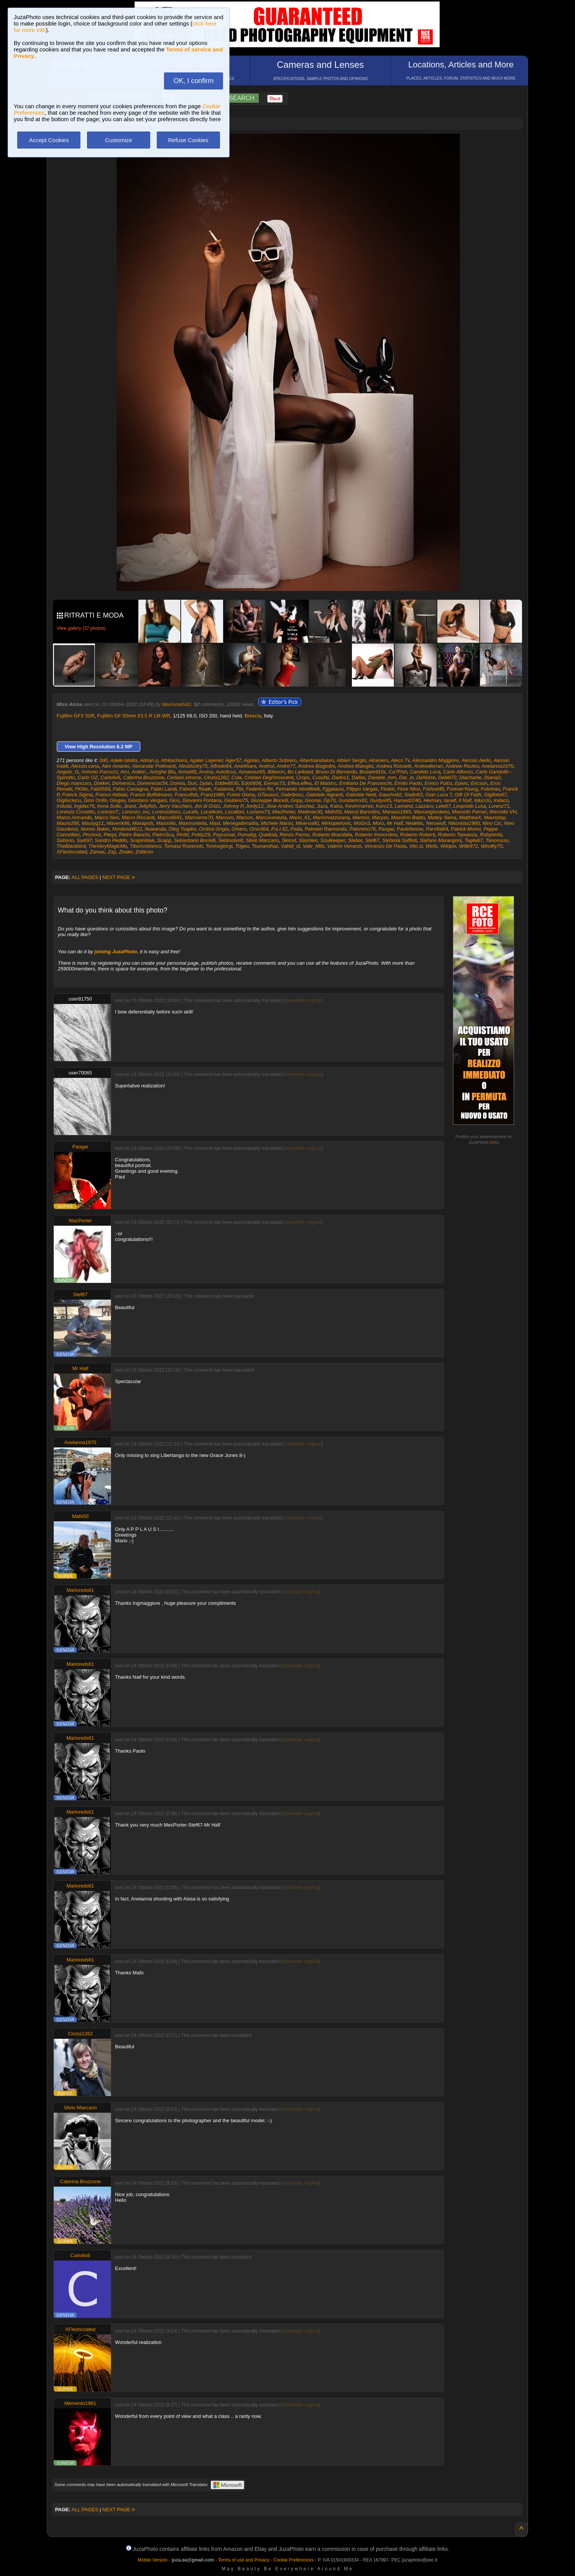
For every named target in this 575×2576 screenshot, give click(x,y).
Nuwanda (155, 829)
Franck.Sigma (77, 794)
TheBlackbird (71, 846)
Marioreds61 (176, 704)
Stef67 (372, 840)
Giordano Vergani (147, 800)
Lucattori (234, 812)
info (494, 1142)
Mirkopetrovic (336, 823)
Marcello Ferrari (469, 812)
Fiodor (387, 789)
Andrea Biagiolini (316, 766)
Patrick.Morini (466, 829)
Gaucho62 (390, 794)
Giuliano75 (236, 800)
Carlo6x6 (110, 777)
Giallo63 (413, 794)
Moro (378, 823)
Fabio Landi (164, 789)
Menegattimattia (240, 823)
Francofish (186, 794)
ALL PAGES (85, 877)
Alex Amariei (115, 766)
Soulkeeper (332, 840)
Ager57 (233, 760)
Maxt (214, 823)
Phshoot (92, 834)
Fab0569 (100, 789)
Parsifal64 (437, 829)
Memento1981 (80, 2403)
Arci (124, 772)
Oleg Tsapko (182, 829)
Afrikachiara (174, 760)
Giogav (117, 800)
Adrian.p (149, 760)
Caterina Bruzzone (143, 777)
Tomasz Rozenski (183, 846)
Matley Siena (442, 817)
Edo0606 (251, 783)
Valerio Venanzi (344, 846)
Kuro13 (384, 806)
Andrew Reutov (462, 766)
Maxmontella (192, 823)
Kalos (336, 806)
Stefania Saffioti (399, 840)
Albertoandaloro (316, 760)
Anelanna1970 (498, 766)
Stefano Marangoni (441, 840)
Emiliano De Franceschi (365, 783)
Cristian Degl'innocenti (269, 777)
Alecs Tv (400, 760)
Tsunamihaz (265, 846)
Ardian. (139, 772)
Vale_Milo (313, 846)
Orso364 (258, 829)
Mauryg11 (93, 823)
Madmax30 (310, 812)
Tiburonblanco (145, 846)
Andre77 (285, 766)
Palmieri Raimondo (326, 829)
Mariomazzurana (331, 817)
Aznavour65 (251, 772)
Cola (236, 777)
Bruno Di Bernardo (336, 772)
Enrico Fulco (438, 783)
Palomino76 (362, 829)
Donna (177, 783)
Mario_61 (299, 817)
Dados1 (340, 777)
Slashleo (308, 840)
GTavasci (267, 794)
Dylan (205, 783)
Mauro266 (68, 823)
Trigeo (242, 846)
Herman (432, 800)
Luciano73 (258, 812)
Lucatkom (211, 812)
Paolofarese (410, 829)
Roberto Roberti (417, 834)
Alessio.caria (85, 766)
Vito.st (416, 846)
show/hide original (303, 1000)
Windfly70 (492, 846)
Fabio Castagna (130, 789)
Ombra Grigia (214, 829)
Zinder (126, 852)
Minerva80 (307, 823)
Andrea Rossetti (393, 766)
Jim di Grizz (207, 806)
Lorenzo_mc (135, 812)
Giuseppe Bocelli (269, 800)
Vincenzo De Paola (385, 846)
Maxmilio (166, 823)
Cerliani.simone (184, 777)
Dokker (101, 783)
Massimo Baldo (408, 817)
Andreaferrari (428, 766)
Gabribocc (292, 794)
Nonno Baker (94, 829)
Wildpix (448, 846)
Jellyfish (147, 806)
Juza (322, 806)
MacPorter (283, 812)
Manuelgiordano (431, 812)
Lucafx (190, 812)
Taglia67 (473, 840)
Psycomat (223, 834)
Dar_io (406, 777)
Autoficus (225, 772)
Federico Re (259, 789)
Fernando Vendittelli (298, 789)
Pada (296, 829)
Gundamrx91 (353, 800)
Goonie (313, 800)
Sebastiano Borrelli (194, 840)
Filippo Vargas (362, 789)
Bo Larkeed (300, 772)
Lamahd (404, 806)
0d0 (104, 760)
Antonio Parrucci (99, 772)
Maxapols (143, 823)
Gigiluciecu (69, 800)
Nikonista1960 (464, 823)
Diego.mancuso (74, 783)
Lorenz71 (498, 806)
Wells (432, 846)
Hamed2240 (407, 800)
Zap (112, 852)
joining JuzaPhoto (116, 951)
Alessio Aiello (476, 760)
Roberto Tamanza (457, 834)
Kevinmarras (359, 806)
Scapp (164, 840)
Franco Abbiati (111, 794)
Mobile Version (153, 2560)
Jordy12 (254, 806)
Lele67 (443, 806)
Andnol (266, 766)
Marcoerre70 (199, 817)
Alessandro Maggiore (435, 760)
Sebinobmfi (230, 840)
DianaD (492, 777)
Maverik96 (117, 823)
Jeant (130, 806)
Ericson (479, 783)
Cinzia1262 (216, 777)
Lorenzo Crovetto (76, 812)
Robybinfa (491, 834)
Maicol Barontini (362, 812)
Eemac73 (274, 783)
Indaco (501, 800)
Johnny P (233, 806)
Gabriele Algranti (324, 794)
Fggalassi (333, 789)
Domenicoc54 (152, 783)
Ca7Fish (398, 772)
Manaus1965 (396, 812)
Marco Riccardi (138, 817)
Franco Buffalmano (151, 794)
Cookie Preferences (293, 2560)
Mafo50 (333, 812)
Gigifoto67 (495, 794)
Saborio (65, 840)
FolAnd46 (433, 789)
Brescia (252, 716)
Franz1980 (212, 794)
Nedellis (414, 823)
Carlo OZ (88, 777)
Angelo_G (68, 772)
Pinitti (183, 834)
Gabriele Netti (360, 794)
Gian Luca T (438, 794)
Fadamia (223, 789)
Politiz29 (200, 834)
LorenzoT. (108, 812)
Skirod (289, 840)
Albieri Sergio (351, 760)
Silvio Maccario (262, 840)
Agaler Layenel (206, 760)
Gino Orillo (95, 800)
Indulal (64, 806)
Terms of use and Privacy (244, 2560)
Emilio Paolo (408, 783)
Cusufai (320, 777)
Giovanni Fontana (202, 800)
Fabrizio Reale (195, 789)
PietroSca (162, 834)
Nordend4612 (127, 829)
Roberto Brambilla (332, 834)
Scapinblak (142, 840)
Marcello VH (503, 812)
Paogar (386, 829)
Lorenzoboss (166, 812)
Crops (303, 777)
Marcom (225, 817)
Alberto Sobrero (279, 760)
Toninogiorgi (219, 846)
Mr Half (395, 823)
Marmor (360, 817)
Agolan (251, 760)
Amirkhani (245, 766)
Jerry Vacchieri (175, 806)
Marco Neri (107, 817)
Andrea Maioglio (356, 766)
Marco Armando (74, 817)
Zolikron (144, 852)
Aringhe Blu (162, 772)
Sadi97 (84, 840)
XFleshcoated (72, 852)
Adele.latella (123, 760)
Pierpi (109, 834)
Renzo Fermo (294, 834)
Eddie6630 (226, 783)
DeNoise (425, 777)
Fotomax (490, 789)
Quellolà (268, 834)
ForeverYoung (462, 789)
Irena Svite (109, 806)
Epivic (461, 783)
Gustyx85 (380, 800)
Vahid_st (290, 846)
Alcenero (378, 760)
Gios (174, 800)
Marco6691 (169, 817)
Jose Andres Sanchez (290, 806)
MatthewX (470, 817)
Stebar (355, 840)
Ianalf (450, 800)
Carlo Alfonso (458, 772)
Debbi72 (447, 777)
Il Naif (465, 800)
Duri (192, 783)
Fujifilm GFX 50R (76, 716)
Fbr (239, 789)
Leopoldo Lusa (469, 806)
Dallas (358, 777)
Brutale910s (373, 772)
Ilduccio (482, 800)
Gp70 (330, 800)
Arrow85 (187, 772)
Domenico (123, 783)
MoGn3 (362, 823)
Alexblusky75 (193, 766)
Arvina (206, 772)
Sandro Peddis (111, 840)
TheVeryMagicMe (107, 846)
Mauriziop (494, 817)
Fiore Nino (408, 789)
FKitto (81, 789)
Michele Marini (277, 823)
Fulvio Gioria (241, 794)
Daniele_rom (382, 777)
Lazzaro (424, 806)
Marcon (244, 817)
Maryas (380, 817)
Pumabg (247, 834)
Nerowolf (435, 823)
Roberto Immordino (376, 834)
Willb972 (468, 846)
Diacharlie (470, 777)
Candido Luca (425, 772)
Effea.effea (300, 783)
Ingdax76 (84, 806)
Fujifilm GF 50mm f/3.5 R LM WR (133, 716)
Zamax (97, 852)
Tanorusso (497, 840)
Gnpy (296, 800)
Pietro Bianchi (134, 834)
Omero (239, 829)
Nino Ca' (491, 823)
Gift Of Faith (468, 794)
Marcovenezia (271, 817)
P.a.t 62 (279, 829)
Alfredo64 (220, 766)
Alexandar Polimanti (154, 766)
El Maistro (325, 783)
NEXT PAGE (118, 877)
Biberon (276, 772)
